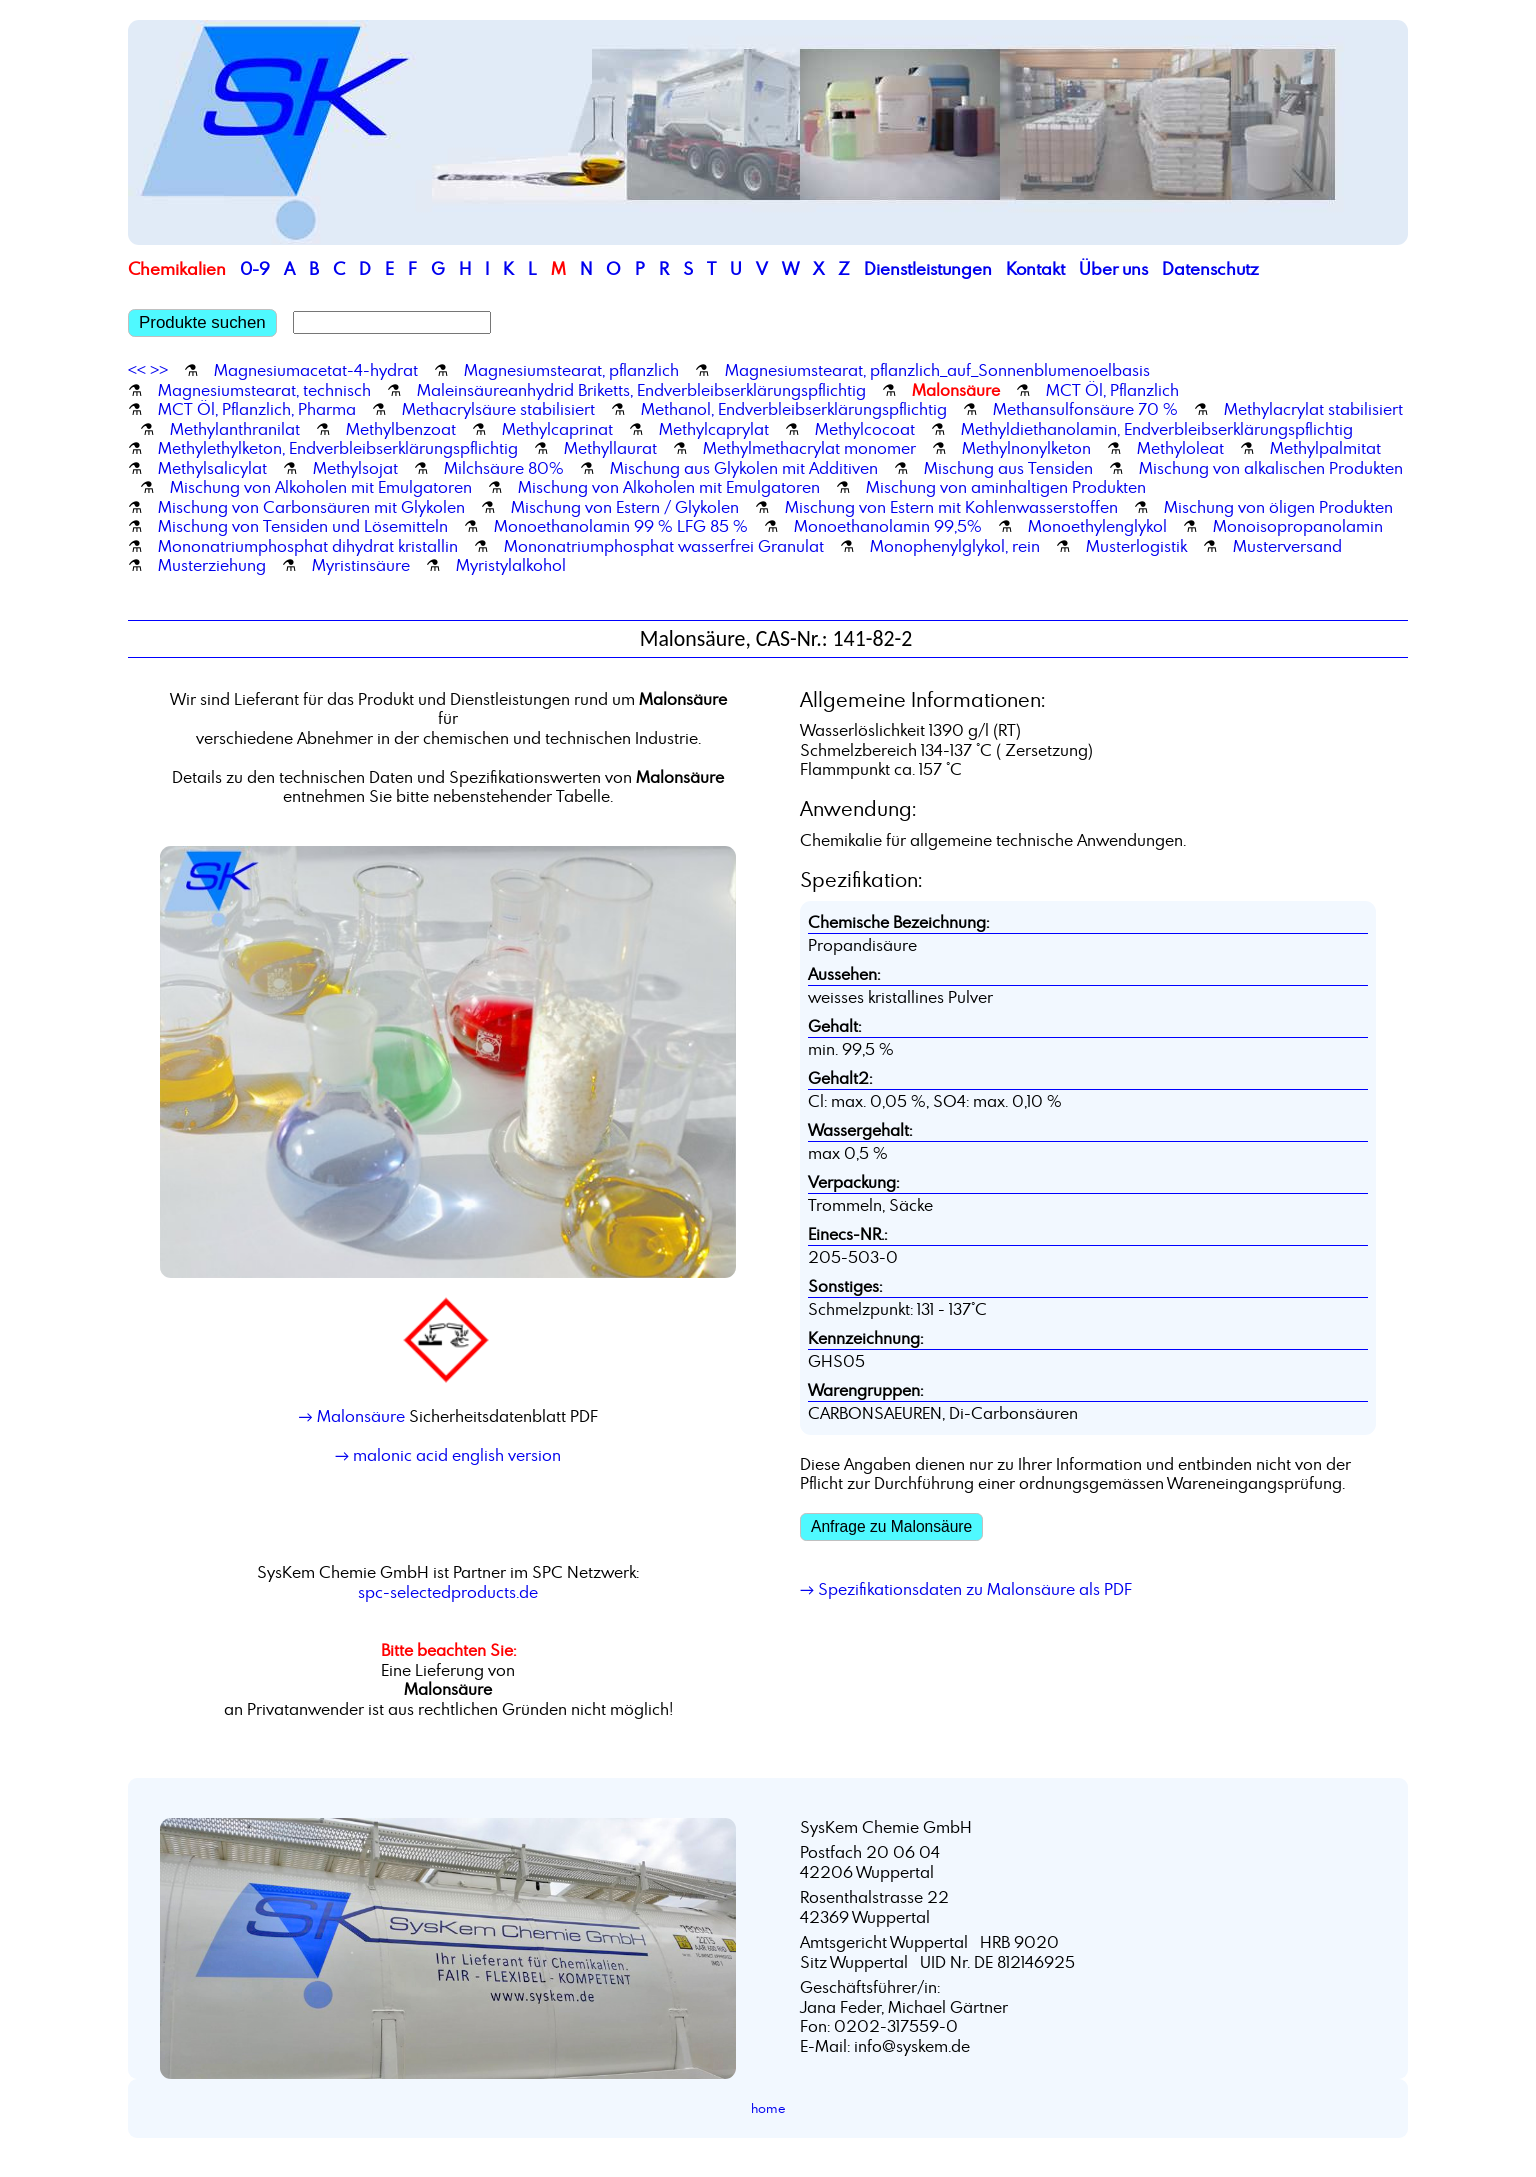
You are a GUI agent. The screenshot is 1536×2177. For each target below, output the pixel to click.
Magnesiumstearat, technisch (264, 390)
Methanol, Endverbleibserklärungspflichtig (794, 409)
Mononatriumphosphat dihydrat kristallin (308, 546)
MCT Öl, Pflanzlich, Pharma (257, 409)
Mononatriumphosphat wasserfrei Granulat (664, 546)
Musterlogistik (1136, 546)
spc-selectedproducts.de (448, 1592)
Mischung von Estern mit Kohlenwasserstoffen (951, 507)
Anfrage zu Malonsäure (891, 1526)
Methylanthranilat (235, 429)
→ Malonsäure (351, 1416)
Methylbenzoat (401, 429)
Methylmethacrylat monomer (809, 448)
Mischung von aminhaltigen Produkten (1006, 487)
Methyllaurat (610, 448)
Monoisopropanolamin (1298, 526)
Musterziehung (212, 565)
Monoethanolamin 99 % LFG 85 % (621, 526)
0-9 (255, 268)
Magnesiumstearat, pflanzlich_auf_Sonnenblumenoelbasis (937, 370)
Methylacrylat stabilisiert (1313, 409)
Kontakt (1035, 268)
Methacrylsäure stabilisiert (498, 409)
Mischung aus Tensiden (1008, 468)
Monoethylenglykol (1097, 526)
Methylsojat (355, 468)
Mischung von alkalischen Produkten (1271, 468)
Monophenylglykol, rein (955, 546)
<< (137, 370)
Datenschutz (1210, 268)
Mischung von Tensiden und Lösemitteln (303, 526)
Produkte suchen (202, 322)
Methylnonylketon (1026, 448)
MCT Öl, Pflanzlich (1112, 390)
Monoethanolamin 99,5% (888, 526)
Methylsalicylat (212, 468)
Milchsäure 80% (504, 468)
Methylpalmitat (1325, 448)
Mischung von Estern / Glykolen (625, 507)
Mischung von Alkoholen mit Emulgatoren (321, 487)
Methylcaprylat (714, 429)
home (768, 2108)
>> (159, 370)
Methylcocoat (865, 429)
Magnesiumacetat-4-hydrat (316, 370)
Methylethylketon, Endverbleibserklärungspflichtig (338, 448)
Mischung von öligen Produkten (1278, 507)
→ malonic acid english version (448, 1455)
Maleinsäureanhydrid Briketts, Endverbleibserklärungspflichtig (641, 390)
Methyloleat (1180, 448)
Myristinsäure (361, 565)
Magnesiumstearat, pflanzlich (571, 370)
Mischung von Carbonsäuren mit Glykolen (311, 507)
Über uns (1113, 268)
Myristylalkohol (511, 565)
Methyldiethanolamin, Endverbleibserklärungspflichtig (1157, 429)
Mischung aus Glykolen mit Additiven (744, 468)
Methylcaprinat (557, 429)
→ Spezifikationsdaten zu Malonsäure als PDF (966, 1589)
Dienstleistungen (928, 268)
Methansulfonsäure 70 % (1085, 409)
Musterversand (1287, 546)
